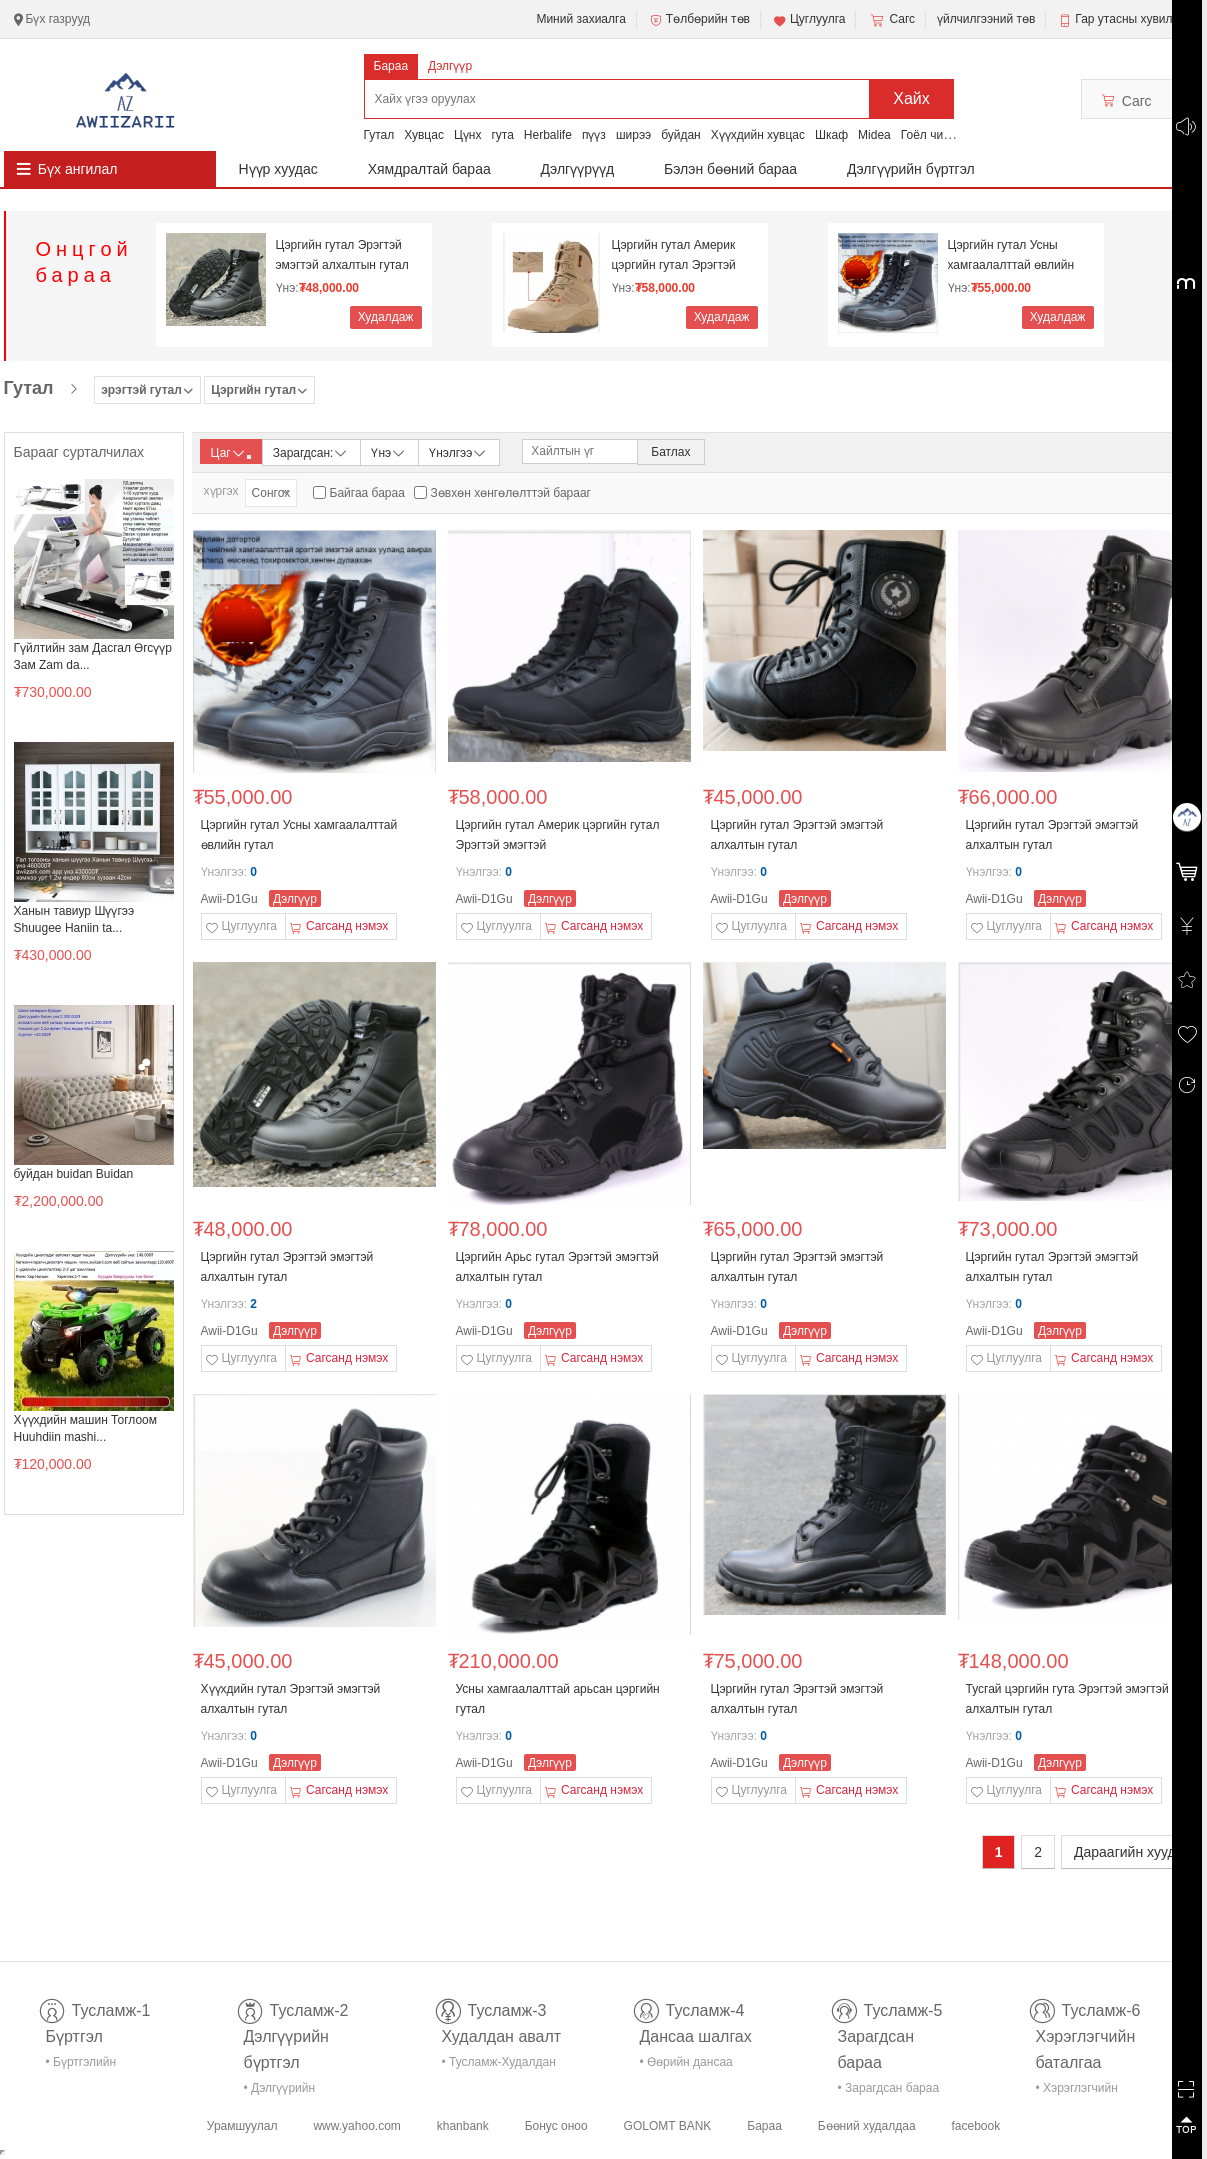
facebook (975, 2126)
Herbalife (548, 135)
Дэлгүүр (450, 66)
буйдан (681, 135)
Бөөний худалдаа (867, 2126)
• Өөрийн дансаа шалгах (686, 2065)
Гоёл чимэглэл (941, 135)
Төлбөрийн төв (699, 20)
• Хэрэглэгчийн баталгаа (1077, 2091)
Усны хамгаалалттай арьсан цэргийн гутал (558, 1699)
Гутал (379, 135)
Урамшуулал (242, 2126)
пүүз (594, 135)
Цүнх (468, 135)
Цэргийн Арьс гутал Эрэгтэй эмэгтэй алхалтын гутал (557, 1267)
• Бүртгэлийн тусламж (81, 2065)
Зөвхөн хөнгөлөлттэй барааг (511, 493)
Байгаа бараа (367, 493)
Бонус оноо (556, 2126)
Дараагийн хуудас (1132, 1852)
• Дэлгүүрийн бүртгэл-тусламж (290, 2091)
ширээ (633, 135)
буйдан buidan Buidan (74, 1174)
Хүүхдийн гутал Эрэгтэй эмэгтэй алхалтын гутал (291, 1699)
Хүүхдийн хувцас (758, 135)
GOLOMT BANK (668, 2126)
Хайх (911, 98)
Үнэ (389, 451)
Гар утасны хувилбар (1133, 19)
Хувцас (424, 135)
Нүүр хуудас (278, 169)
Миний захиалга (580, 19)
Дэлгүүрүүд (578, 169)
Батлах (670, 452)
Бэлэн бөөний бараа (730, 169)
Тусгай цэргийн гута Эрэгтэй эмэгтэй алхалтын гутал (1067, 1699)
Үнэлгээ (458, 451)
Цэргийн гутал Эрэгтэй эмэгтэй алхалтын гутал (342, 255)
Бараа (391, 66)
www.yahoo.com (356, 2126)
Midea (874, 135)
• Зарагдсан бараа (889, 2088)
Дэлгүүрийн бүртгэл (911, 169)
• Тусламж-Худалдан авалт (499, 2065)
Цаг (231, 453)
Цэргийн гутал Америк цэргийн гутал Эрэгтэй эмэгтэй (674, 255)
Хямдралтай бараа (429, 169)
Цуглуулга (809, 20)
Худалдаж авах (386, 319)
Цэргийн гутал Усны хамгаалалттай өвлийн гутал (1011, 255)
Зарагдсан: (311, 451)
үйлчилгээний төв (986, 19)
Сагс (891, 20)
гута (502, 135)
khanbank (463, 2126)
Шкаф (831, 135)
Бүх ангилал (78, 169)
